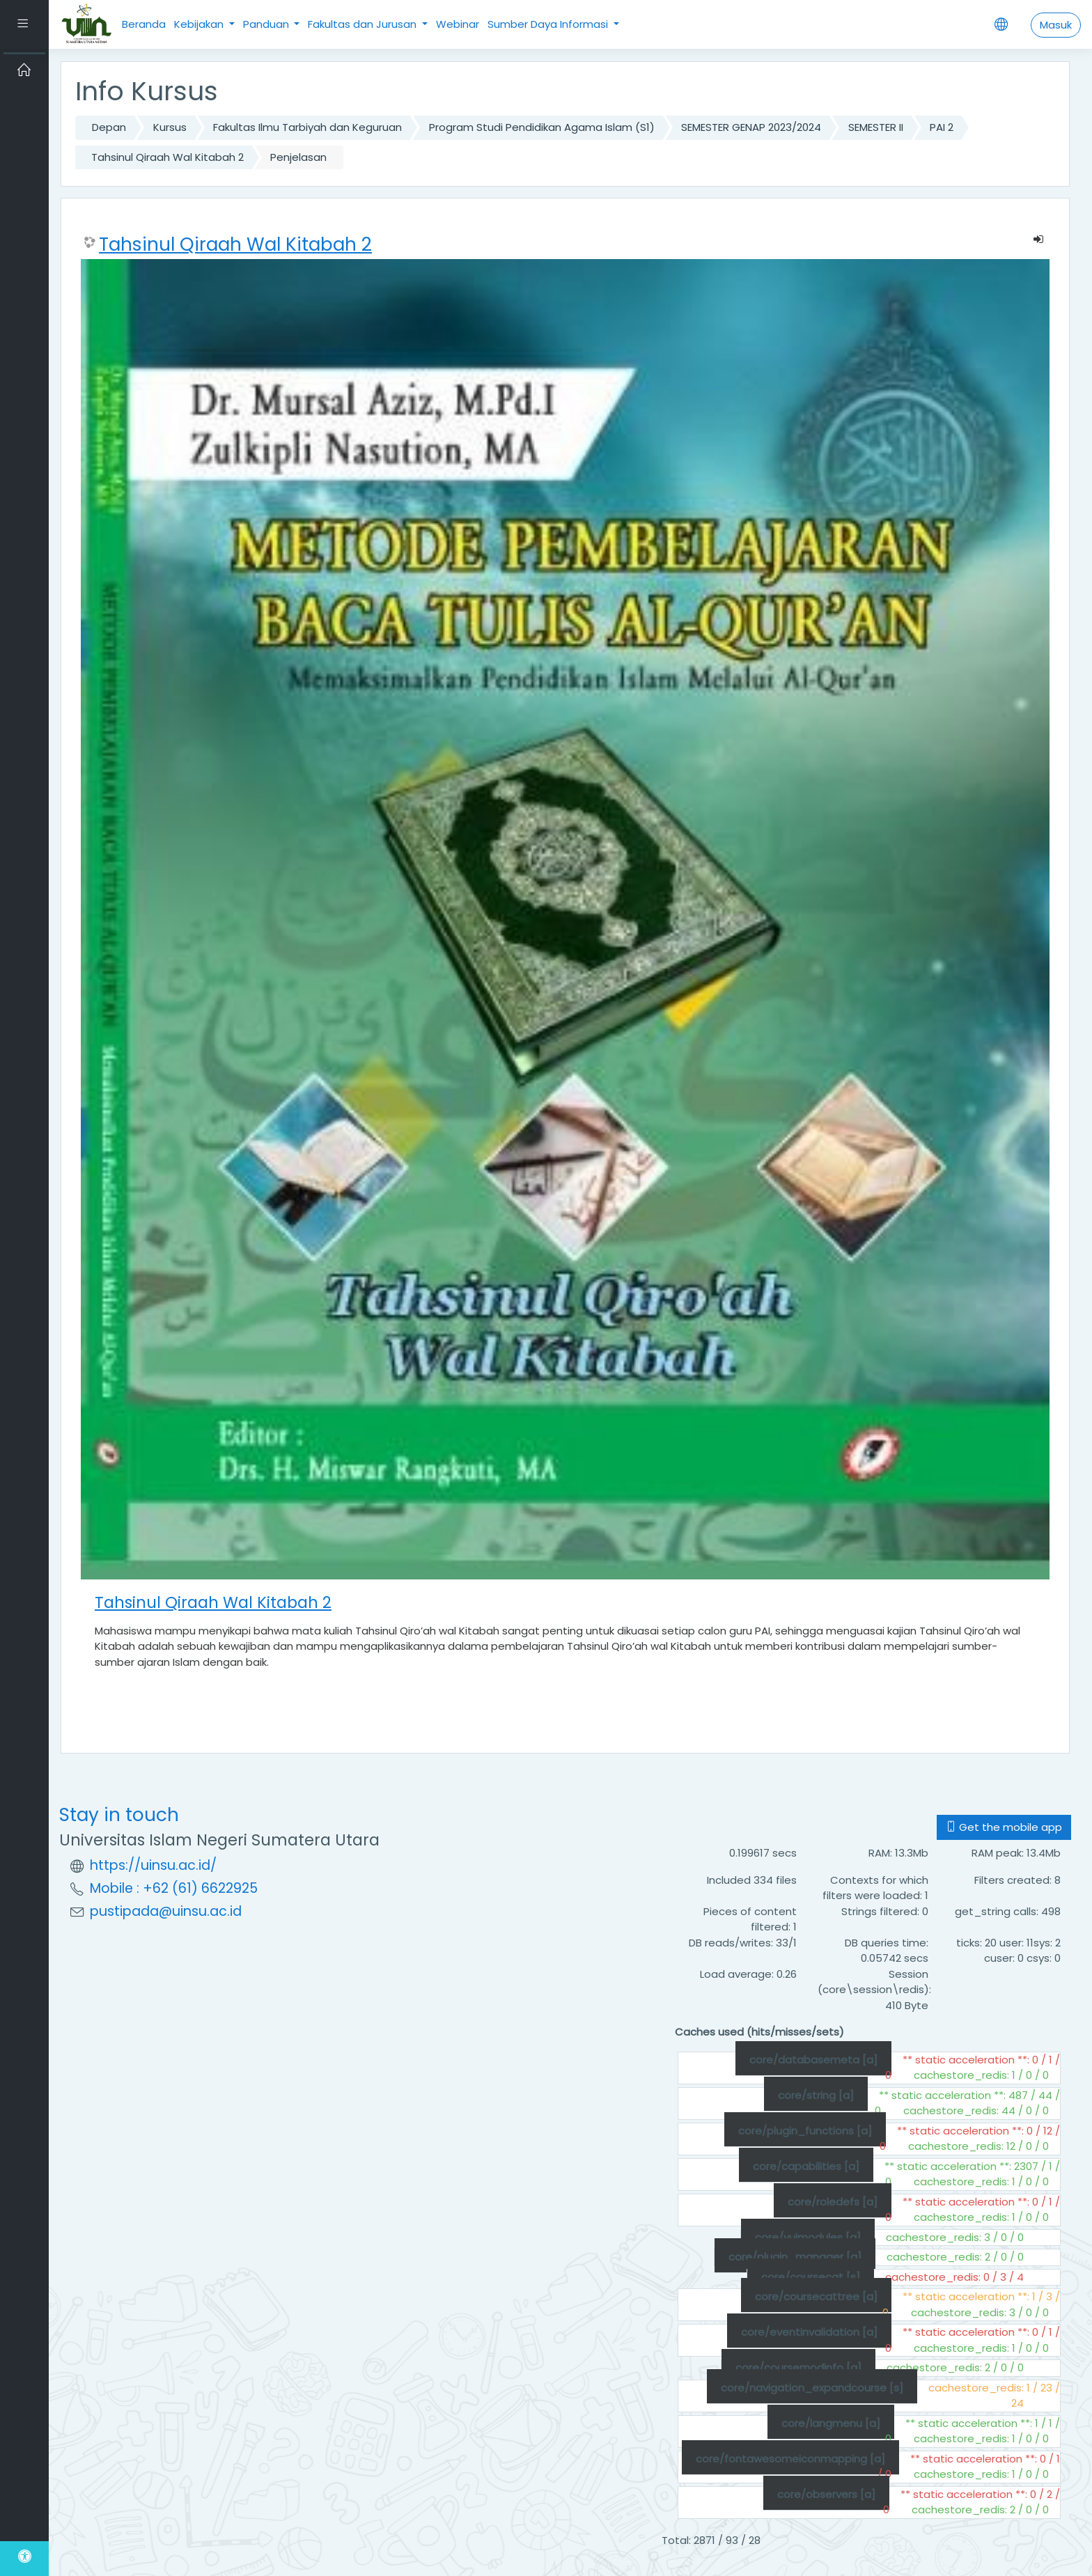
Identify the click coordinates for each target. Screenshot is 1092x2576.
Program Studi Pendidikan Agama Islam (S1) (542, 127)
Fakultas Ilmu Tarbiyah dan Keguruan (307, 127)
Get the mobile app (1004, 1827)
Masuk (1056, 24)
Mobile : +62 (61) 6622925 (174, 1888)
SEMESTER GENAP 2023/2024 (751, 127)
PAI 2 (941, 127)
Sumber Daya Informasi (549, 24)
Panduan (267, 24)
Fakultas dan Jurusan (363, 24)
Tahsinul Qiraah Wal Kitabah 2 (167, 157)
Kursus (170, 127)
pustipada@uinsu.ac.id (166, 1911)
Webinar (457, 24)
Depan (109, 127)
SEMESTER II (875, 127)
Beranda (144, 24)
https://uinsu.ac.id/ (153, 1865)
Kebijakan (200, 24)
